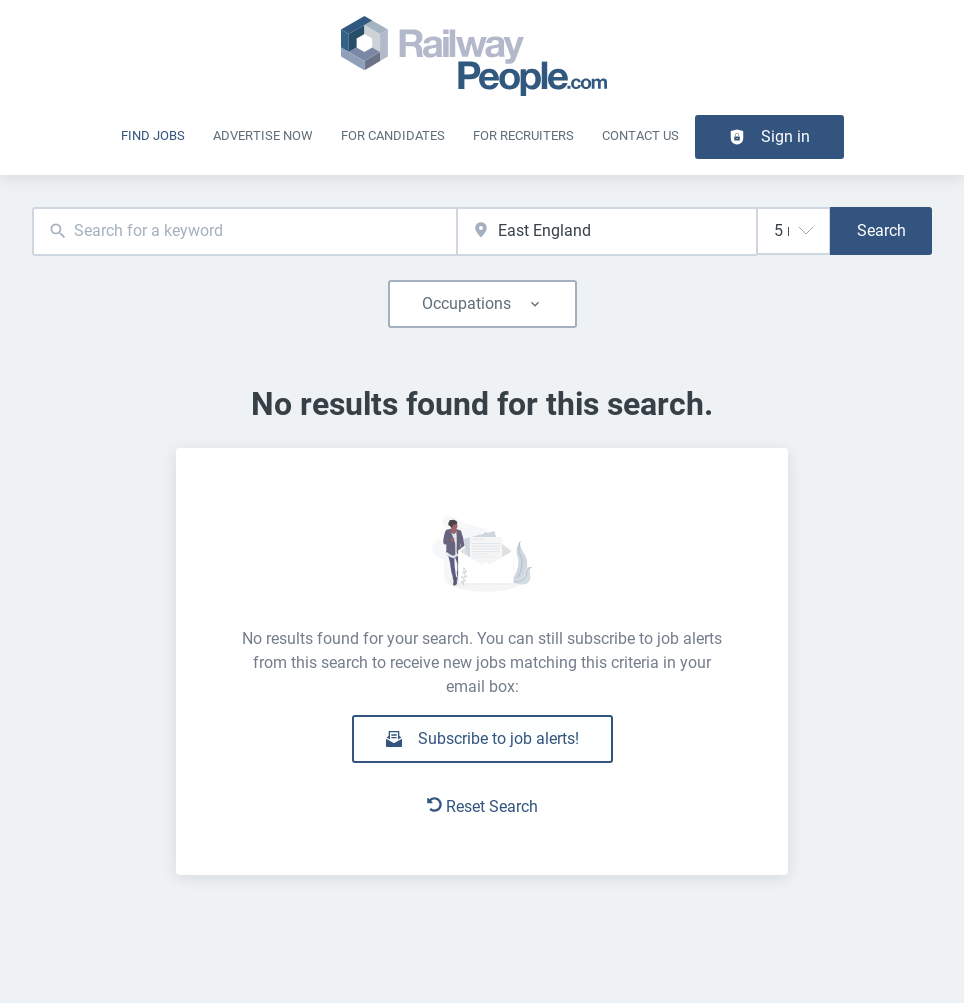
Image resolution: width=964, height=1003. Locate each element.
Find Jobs (153, 135)
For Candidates (393, 135)
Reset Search (482, 806)
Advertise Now (263, 135)
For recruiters (523, 135)
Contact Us (640, 135)
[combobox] (244, 231)
